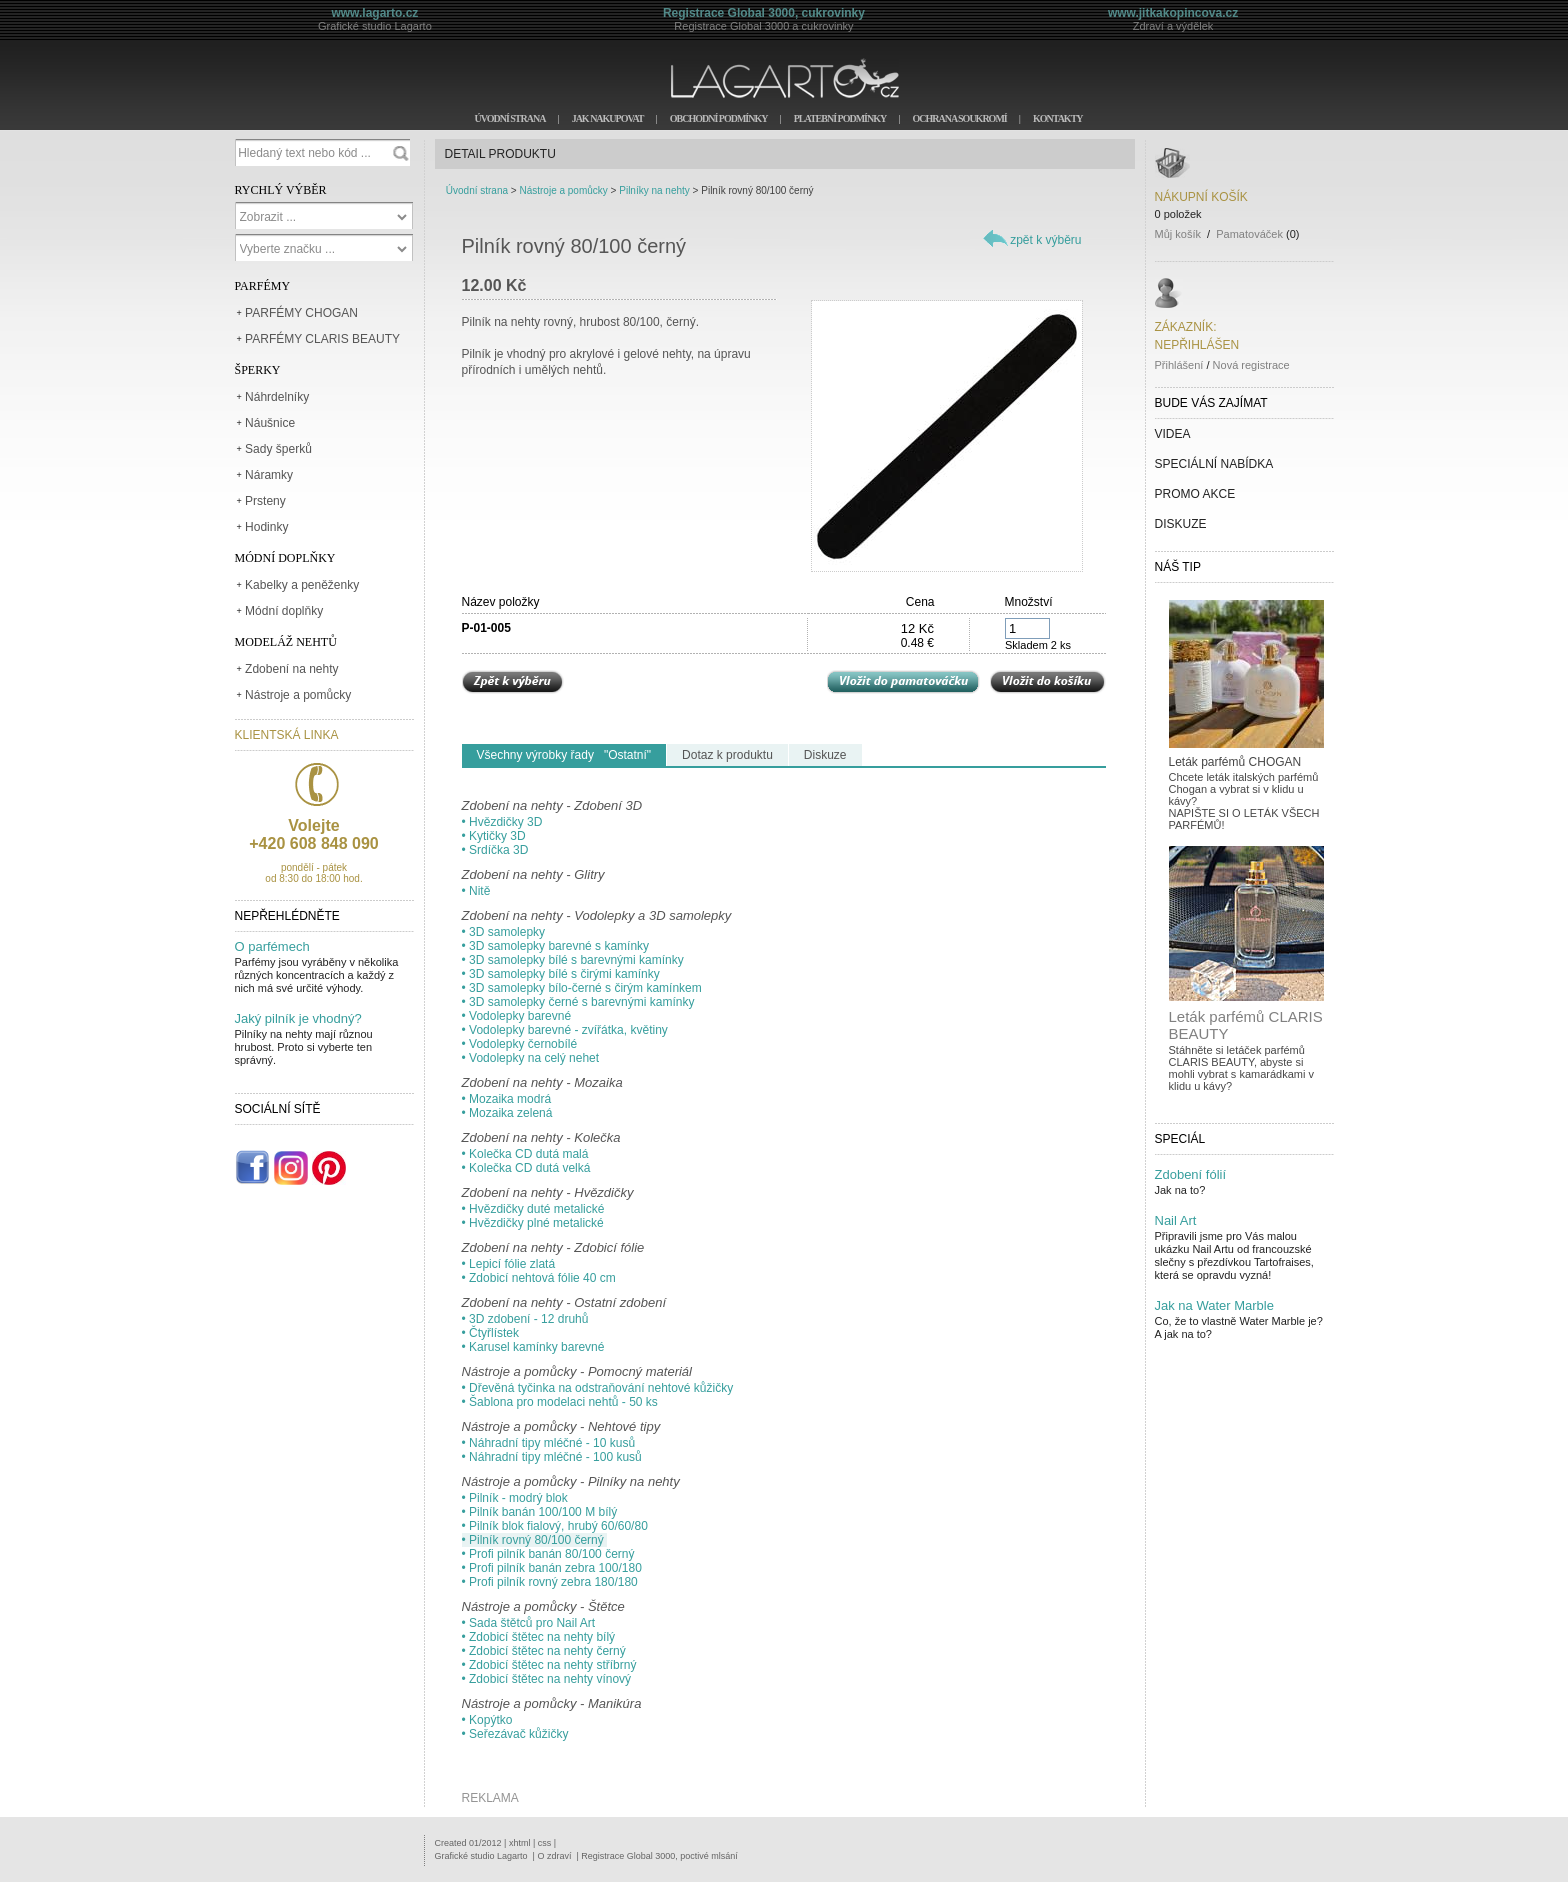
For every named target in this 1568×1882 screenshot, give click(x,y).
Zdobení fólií (1191, 1174)
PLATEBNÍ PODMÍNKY (840, 118)
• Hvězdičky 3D (502, 822)
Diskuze (825, 755)
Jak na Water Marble (1214, 1305)
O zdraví (554, 1856)
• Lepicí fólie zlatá (509, 1264)
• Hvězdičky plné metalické (533, 1223)
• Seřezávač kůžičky (515, 1734)
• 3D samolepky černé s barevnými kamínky (578, 1002)
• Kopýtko (487, 1720)
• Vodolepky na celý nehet (531, 1058)
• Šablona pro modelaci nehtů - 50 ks (560, 1402)
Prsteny (265, 501)
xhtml (520, 1843)
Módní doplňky (284, 611)
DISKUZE (1181, 524)
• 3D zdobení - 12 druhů (525, 1319)
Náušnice (270, 423)
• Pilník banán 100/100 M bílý (540, 1512)
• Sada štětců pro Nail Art (529, 1623)
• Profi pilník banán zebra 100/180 (552, 1568)
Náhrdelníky (277, 397)
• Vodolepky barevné (517, 1016)
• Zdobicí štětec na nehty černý (544, 1651)
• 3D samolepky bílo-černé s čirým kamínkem (582, 988)
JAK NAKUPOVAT (608, 118)
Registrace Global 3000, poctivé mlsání (659, 1856)
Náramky (269, 475)
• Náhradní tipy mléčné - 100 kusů (552, 1457)
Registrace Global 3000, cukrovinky (764, 13)
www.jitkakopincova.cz (1173, 13)
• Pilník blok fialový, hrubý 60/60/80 (555, 1526)
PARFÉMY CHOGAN (301, 313)
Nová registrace (1251, 365)
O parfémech (272, 946)
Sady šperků (278, 449)
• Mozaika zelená (507, 1113)
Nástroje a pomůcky (298, 695)
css (545, 1843)
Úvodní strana (477, 190)
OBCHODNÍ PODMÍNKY (719, 118)
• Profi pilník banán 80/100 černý (548, 1554)
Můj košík (1178, 234)
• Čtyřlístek (491, 1333)
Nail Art (1176, 1220)
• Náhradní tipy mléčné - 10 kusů (549, 1443)
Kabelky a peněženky (302, 585)
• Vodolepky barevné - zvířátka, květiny (565, 1030)
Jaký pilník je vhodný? (298, 1018)
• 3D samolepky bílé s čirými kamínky (561, 974)
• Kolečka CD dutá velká (526, 1168)
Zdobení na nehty (291, 669)
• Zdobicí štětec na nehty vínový (547, 1679)
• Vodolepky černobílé (520, 1044)
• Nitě (476, 891)
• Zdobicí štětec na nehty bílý (539, 1637)
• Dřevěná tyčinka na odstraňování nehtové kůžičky (598, 1388)
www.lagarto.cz (374, 13)
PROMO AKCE (1195, 494)
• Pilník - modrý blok (515, 1498)
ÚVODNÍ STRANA (509, 118)
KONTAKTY (1058, 118)
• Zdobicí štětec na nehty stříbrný (549, 1665)
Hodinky (266, 527)
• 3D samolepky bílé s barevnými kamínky (573, 960)
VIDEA (1173, 434)
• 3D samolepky (504, 932)
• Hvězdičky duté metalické (533, 1209)
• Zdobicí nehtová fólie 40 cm (539, 1278)
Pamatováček (1249, 234)
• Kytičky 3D (494, 836)
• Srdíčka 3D (495, 850)
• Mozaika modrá (507, 1099)
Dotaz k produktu (727, 755)
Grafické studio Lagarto (481, 1856)
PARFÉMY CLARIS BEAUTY (322, 339)
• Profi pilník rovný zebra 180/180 (550, 1582)
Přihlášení (1179, 365)
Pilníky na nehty (654, 190)
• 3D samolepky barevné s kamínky (556, 946)
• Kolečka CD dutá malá (525, 1154)
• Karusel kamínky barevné (533, 1347)
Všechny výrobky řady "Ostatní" (564, 755)
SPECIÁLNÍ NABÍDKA (1214, 464)
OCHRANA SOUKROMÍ (959, 118)
